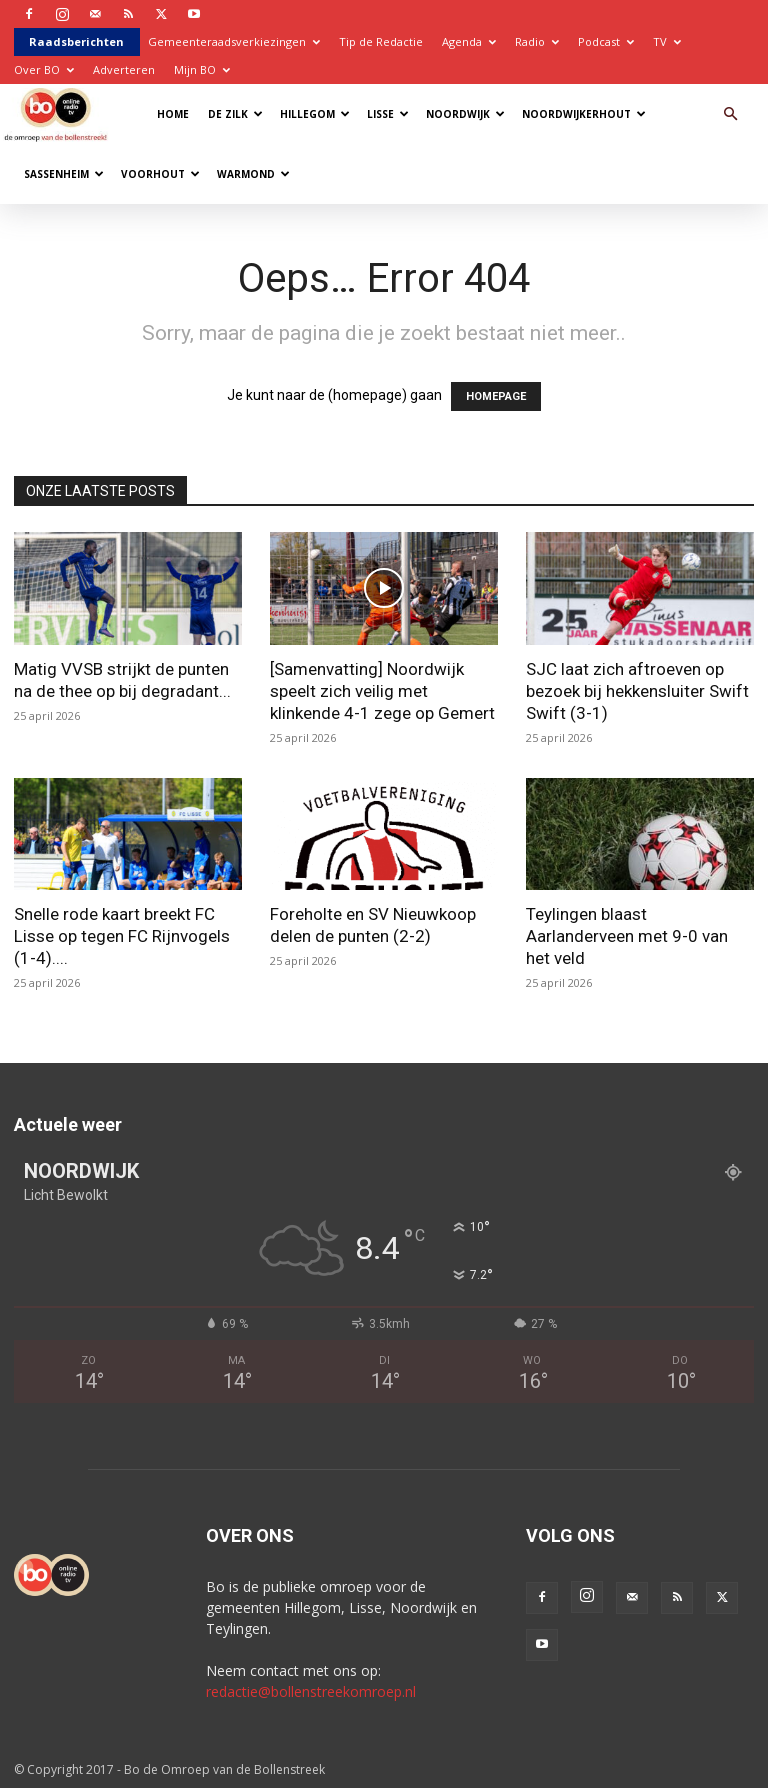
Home (173, 114)
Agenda (469, 41)
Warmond (253, 174)
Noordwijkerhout (584, 114)
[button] (730, 114)
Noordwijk (465, 114)
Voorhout (160, 174)
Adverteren (124, 69)
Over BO (44, 69)
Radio (537, 41)
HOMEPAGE (496, 396)
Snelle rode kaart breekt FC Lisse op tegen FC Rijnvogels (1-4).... (122, 936)
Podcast (606, 41)
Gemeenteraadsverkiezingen (234, 41)
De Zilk (235, 114)
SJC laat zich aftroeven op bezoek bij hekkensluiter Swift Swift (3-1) (637, 691)
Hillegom (315, 114)
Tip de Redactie (381, 41)
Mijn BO (202, 69)
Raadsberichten (76, 41)
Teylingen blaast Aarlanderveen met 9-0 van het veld (627, 936)
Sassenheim (64, 174)
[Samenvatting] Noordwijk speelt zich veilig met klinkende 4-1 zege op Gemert (382, 691)
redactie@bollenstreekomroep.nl (311, 1691)
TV (667, 41)
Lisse (388, 114)
